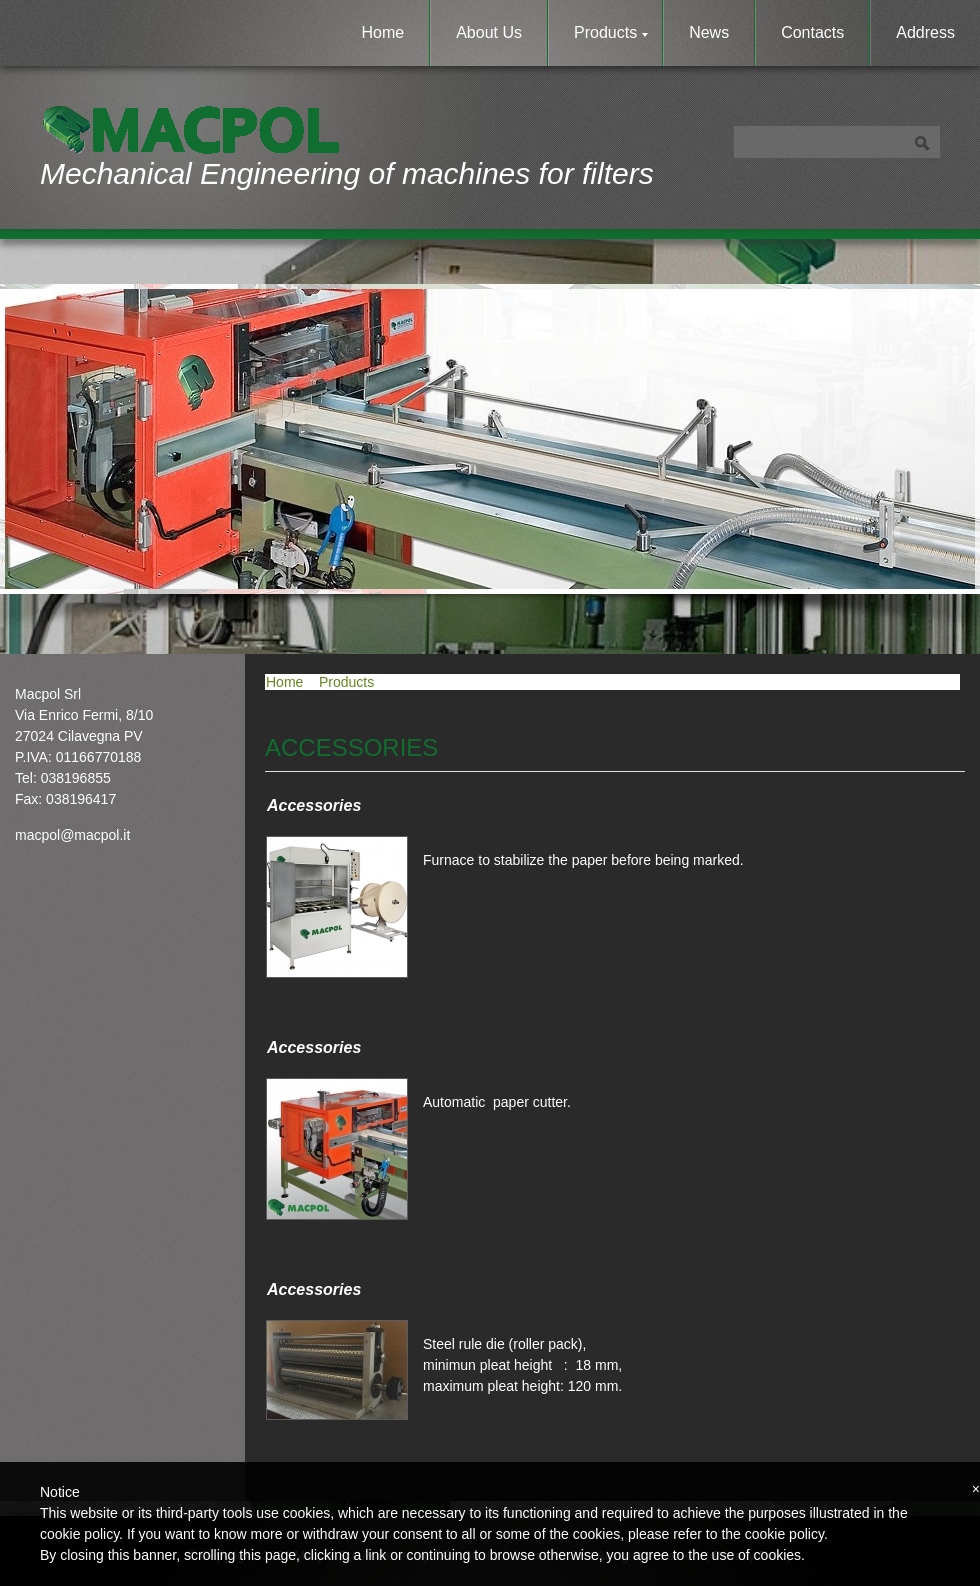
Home (383, 32)
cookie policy (784, 1534)
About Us (489, 32)
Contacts (812, 32)
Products (611, 32)
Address (925, 32)
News (709, 32)
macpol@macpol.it (72, 835)
